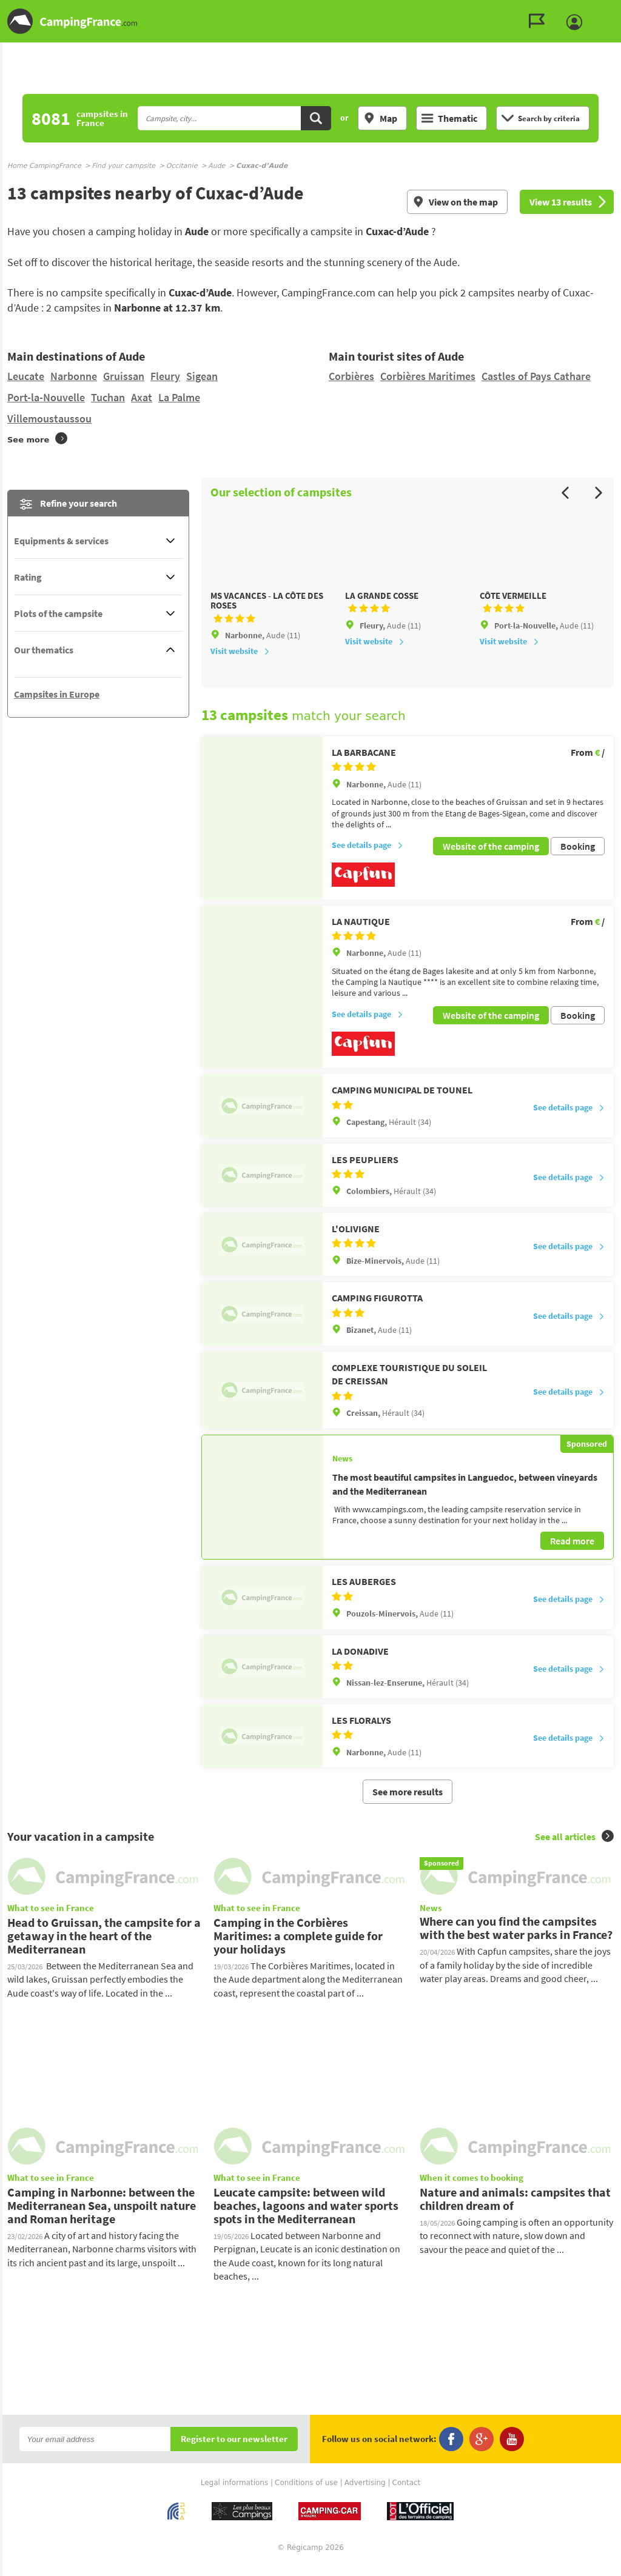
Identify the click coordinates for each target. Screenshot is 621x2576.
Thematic (449, 118)
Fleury (165, 376)
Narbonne (73, 376)
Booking (577, 861)
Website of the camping (491, 861)
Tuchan (108, 397)
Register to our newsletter (234, 2450)
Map (380, 118)
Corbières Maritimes (427, 376)
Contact (406, 2494)
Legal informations (235, 2494)
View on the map (455, 202)
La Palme (179, 397)
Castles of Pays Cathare (536, 376)
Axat (141, 397)
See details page (367, 860)
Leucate (25, 376)
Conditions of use (306, 2494)
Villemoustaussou (49, 418)
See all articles (574, 1847)
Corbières (351, 376)
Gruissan (123, 376)
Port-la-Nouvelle (46, 397)
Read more (572, 1552)
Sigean (202, 376)
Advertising (365, 2494)
